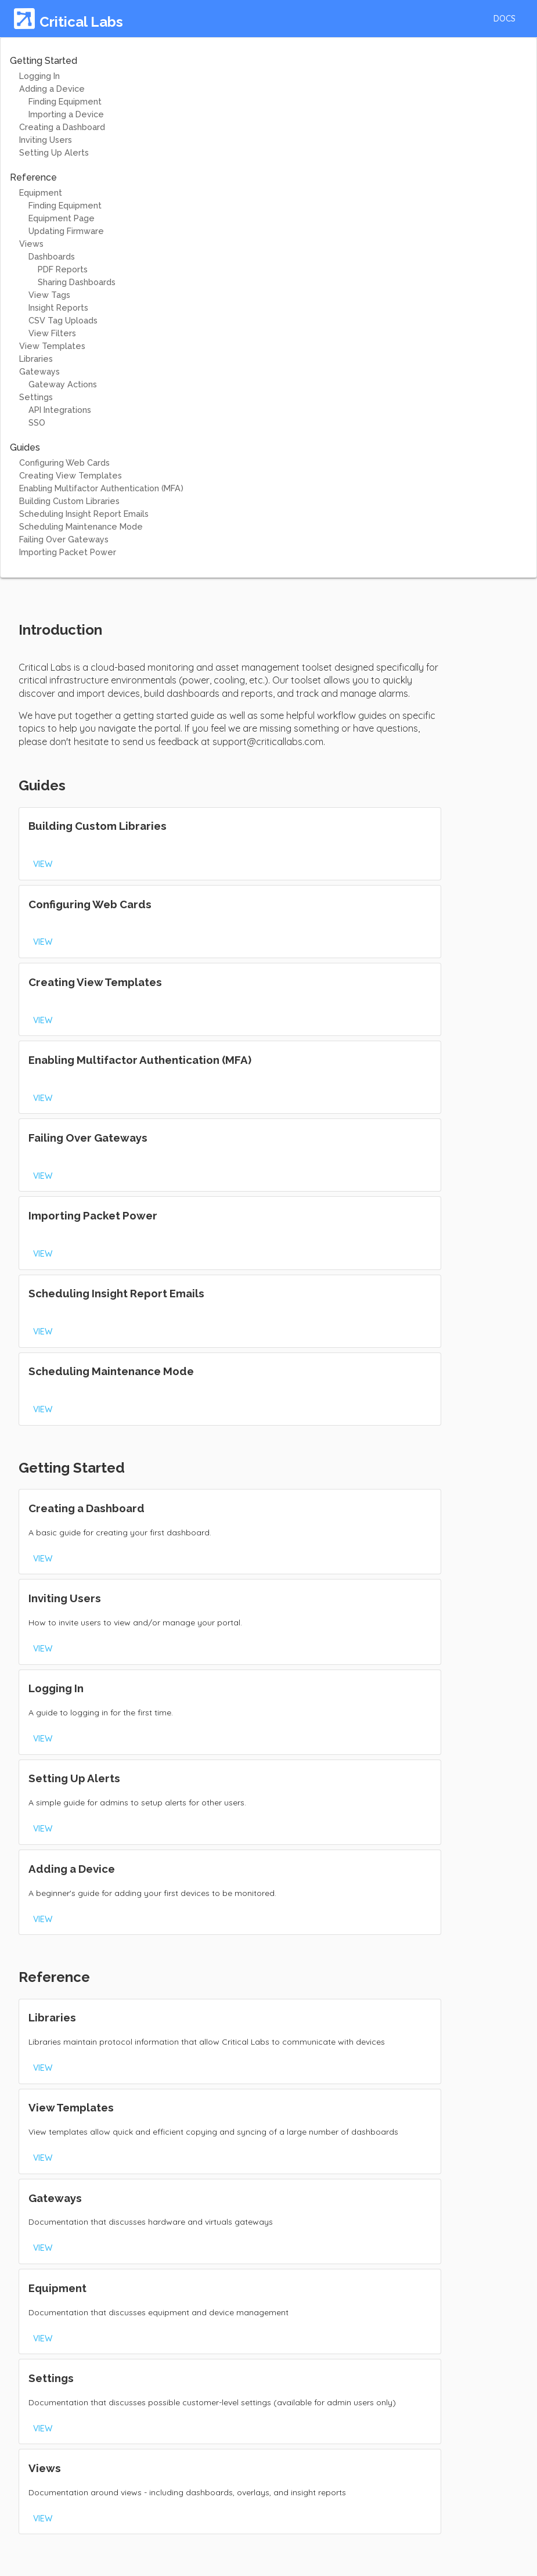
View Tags (49, 295)
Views (31, 244)
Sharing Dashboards (77, 282)
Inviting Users (45, 140)
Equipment (40, 192)
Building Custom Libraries (69, 501)
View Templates (52, 346)
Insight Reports (58, 307)
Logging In (39, 76)
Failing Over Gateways (64, 539)
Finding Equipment (65, 101)
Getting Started (43, 60)
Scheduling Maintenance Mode (81, 526)
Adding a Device (52, 88)
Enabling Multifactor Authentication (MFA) (101, 488)
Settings (36, 397)
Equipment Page (61, 218)
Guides (25, 447)
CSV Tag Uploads (63, 320)
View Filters (52, 333)
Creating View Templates (70, 475)
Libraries (36, 359)
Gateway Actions (62, 384)
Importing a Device (66, 114)
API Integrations (59, 410)
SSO (36, 422)
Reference (33, 177)
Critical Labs (81, 21)
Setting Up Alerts (54, 152)
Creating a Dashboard (62, 127)
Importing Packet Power (67, 552)
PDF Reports (63, 269)
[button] (504, 19)
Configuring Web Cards (64, 462)
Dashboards (51, 256)
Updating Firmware (66, 231)
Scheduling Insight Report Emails (84, 514)
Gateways (39, 371)
